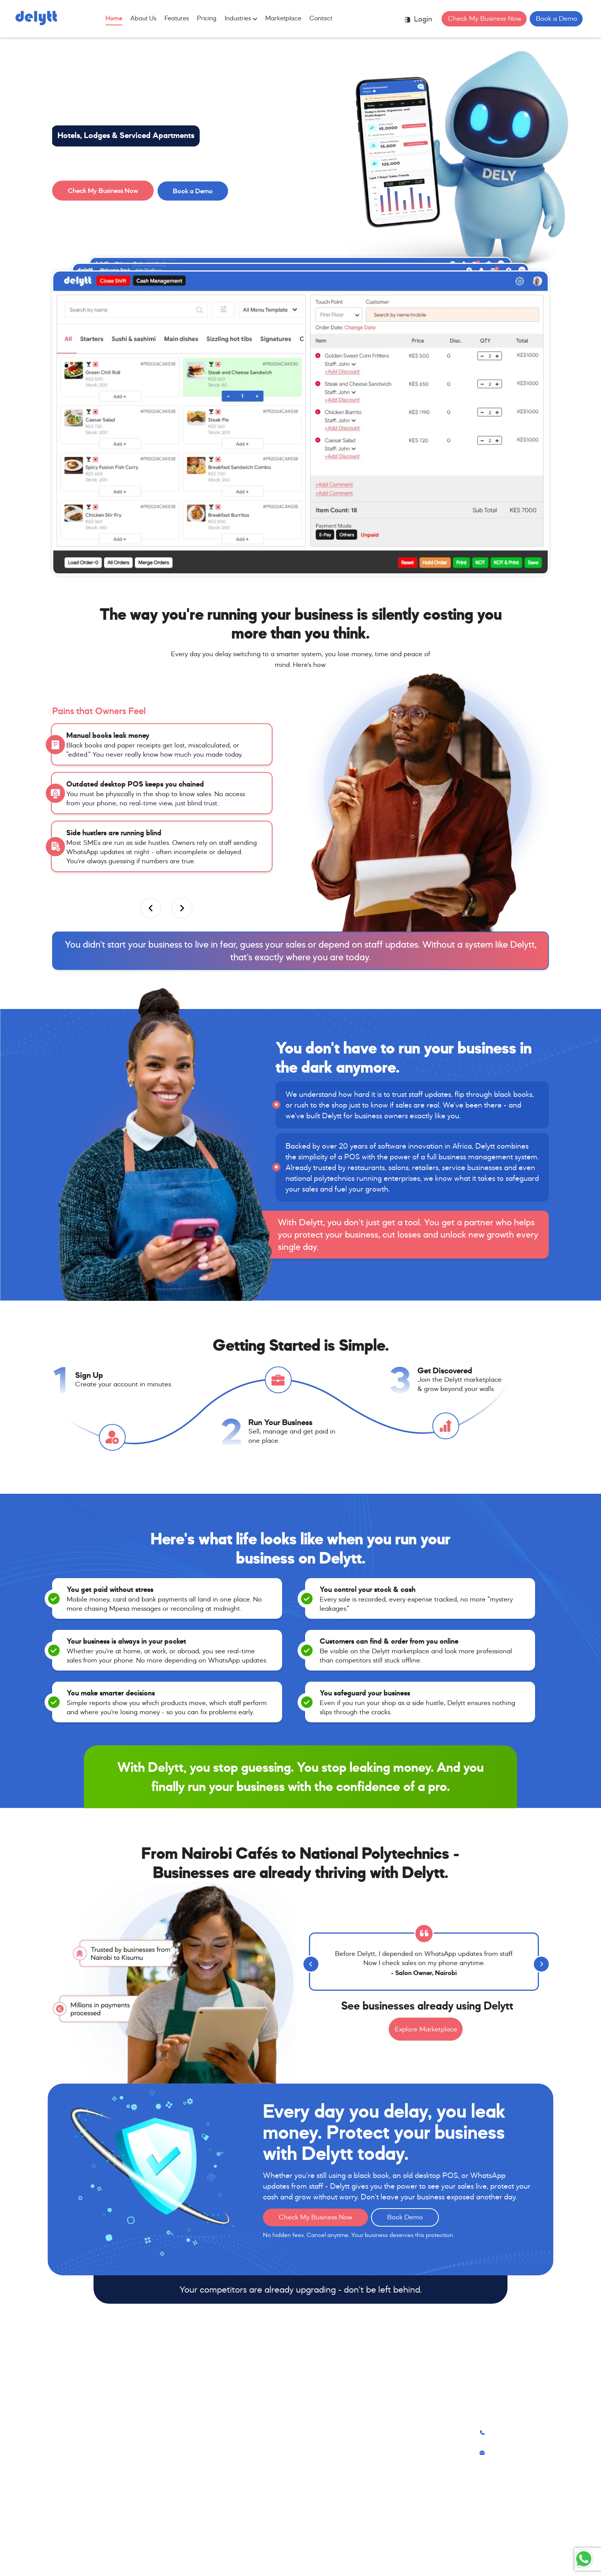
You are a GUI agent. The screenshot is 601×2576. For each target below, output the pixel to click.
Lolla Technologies (314, 2562)
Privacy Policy (364, 2459)
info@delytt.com (507, 2452)
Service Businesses (187, 2475)
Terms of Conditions (374, 2475)
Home (113, 18)
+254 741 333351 (509, 2433)
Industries (241, 18)
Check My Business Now (484, 18)
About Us (143, 18)
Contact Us (361, 2443)
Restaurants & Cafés (190, 2427)
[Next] (539, 1962)
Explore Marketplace (426, 2029)
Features (176, 18)
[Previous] (308, 1962)
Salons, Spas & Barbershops (201, 2443)
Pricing (207, 18)
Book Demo (405, 2217)
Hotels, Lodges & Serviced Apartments (125, 135)
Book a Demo (556, 18)
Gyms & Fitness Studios (194, 2507)
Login (418, 19)
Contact (320, 18)
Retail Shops (178, 2459)
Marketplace (283, 18)
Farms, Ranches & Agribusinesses (209, 2523)
